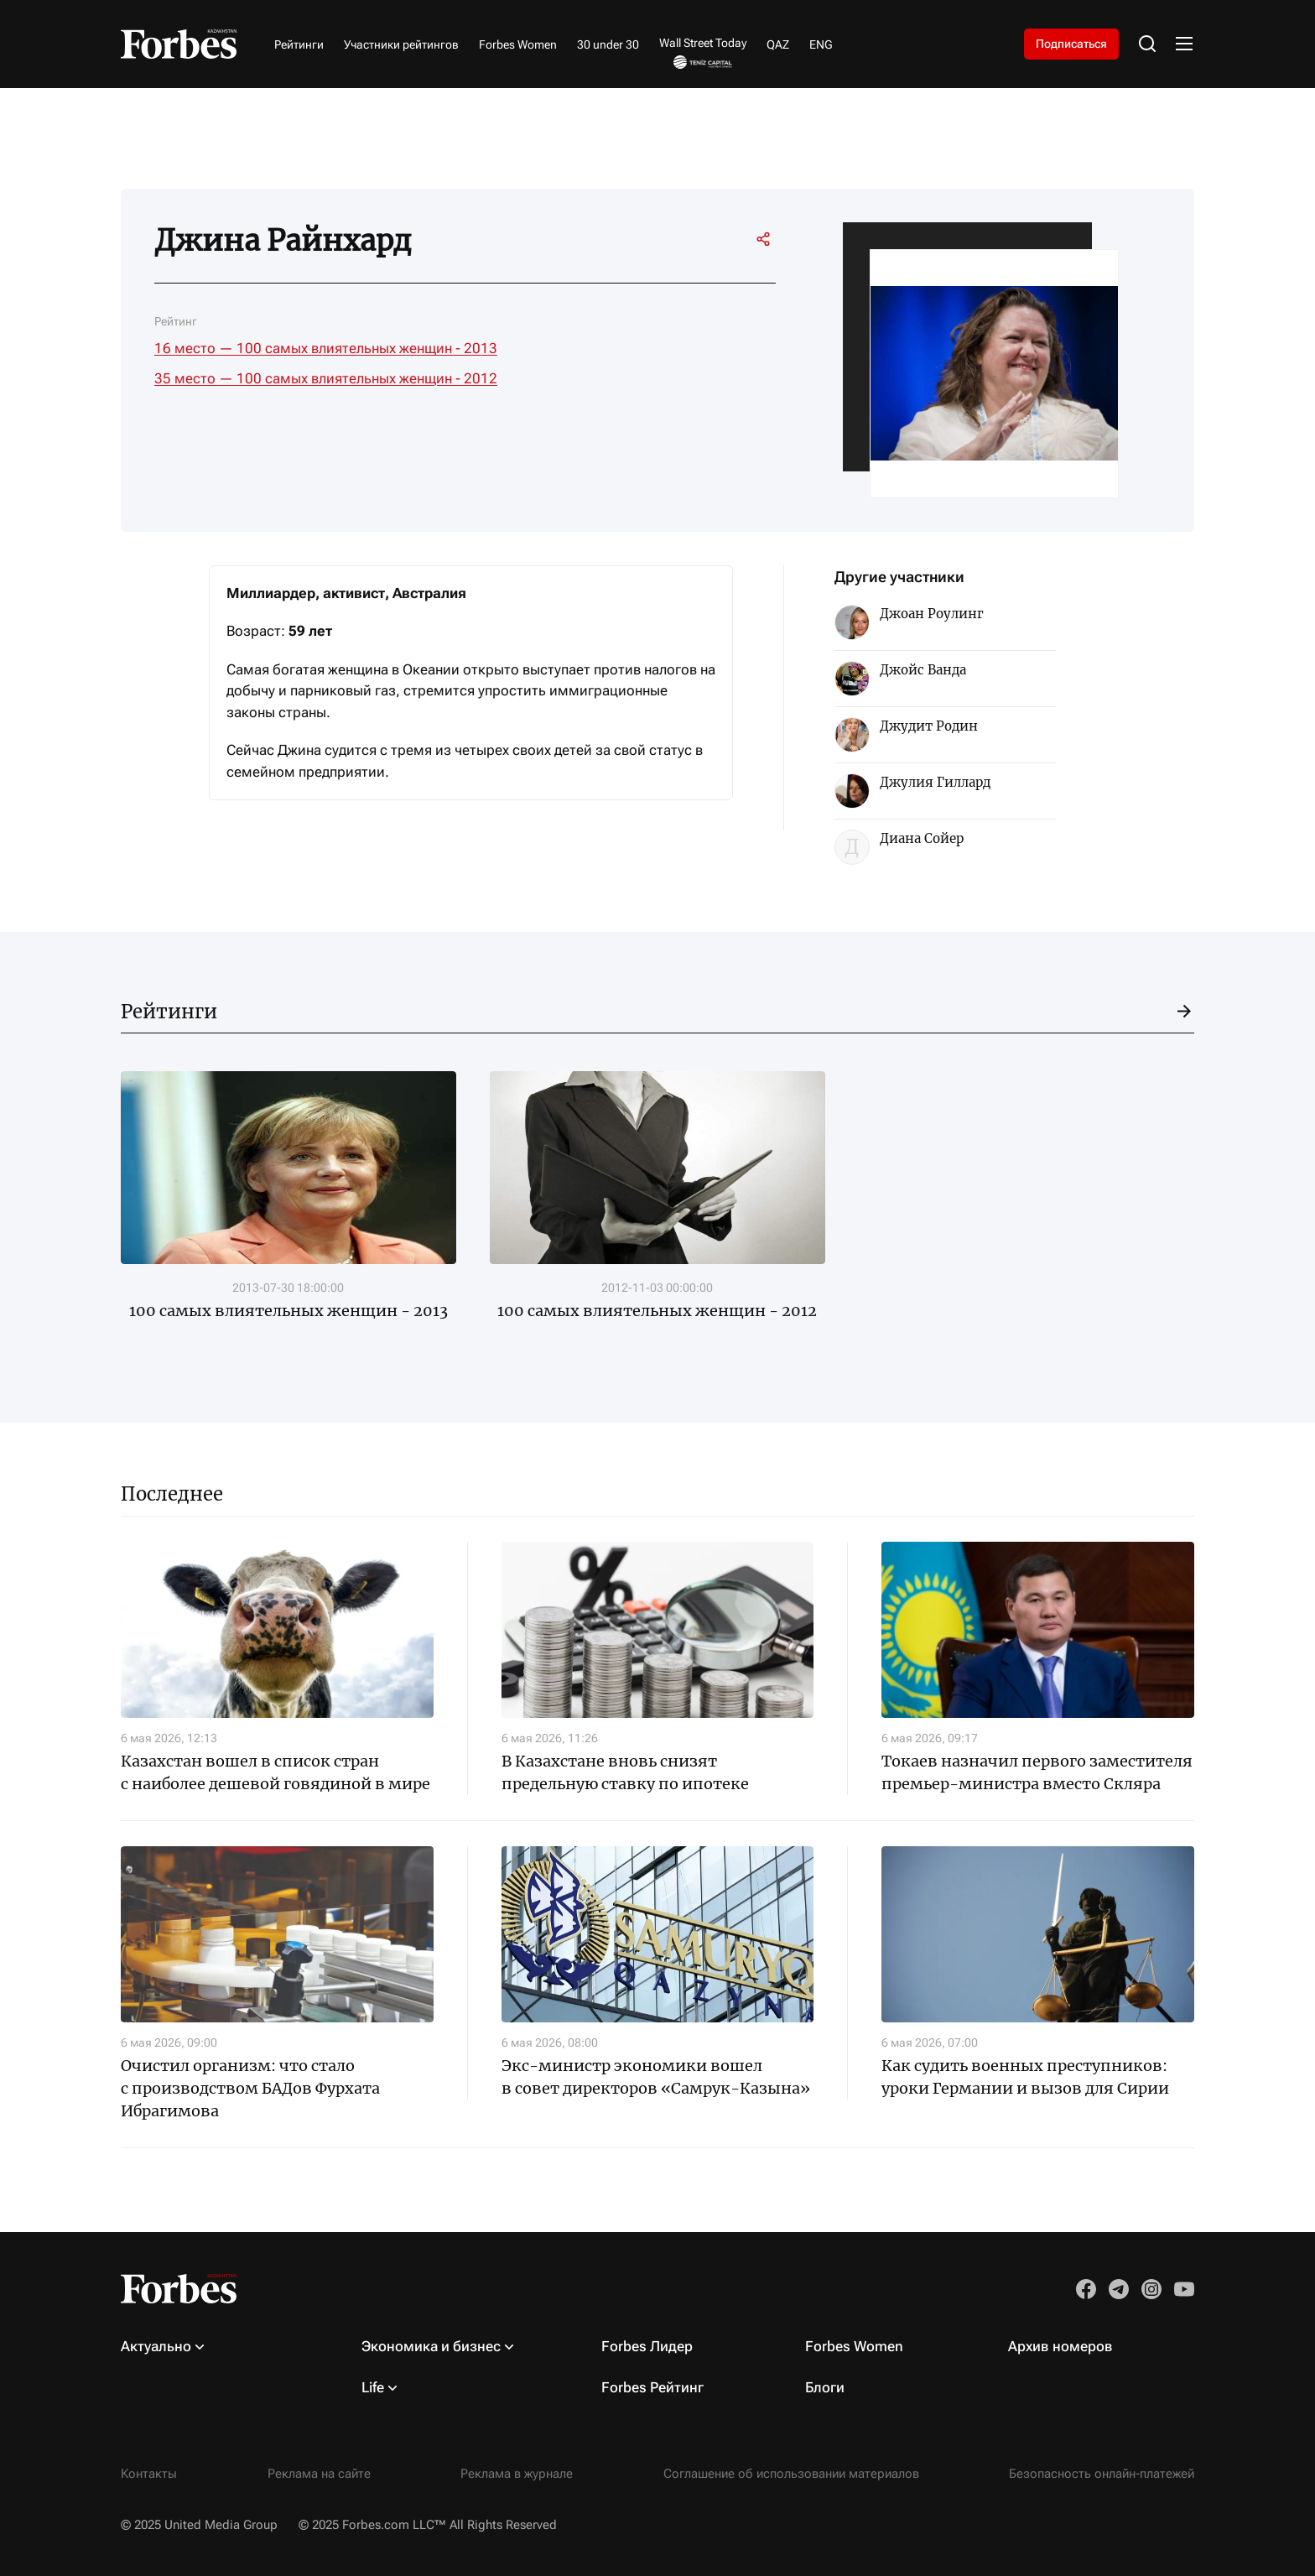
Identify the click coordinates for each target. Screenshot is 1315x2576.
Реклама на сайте (319, 2473)
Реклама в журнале (516, 2473)
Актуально (156, 2346)
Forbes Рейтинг (652, 2387)
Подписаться (1071, 43)
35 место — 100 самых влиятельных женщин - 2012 (325, 378)
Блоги (825, 2387)
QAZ (778, 44)
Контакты (149, 2473)
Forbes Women (518, 44)
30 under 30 (608, 44)
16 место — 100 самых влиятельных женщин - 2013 (325, 348)
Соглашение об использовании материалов (791, 2473)
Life (372, 2387)
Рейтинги (299, 44)
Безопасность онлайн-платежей (1101, 2473)
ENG (821, 44)
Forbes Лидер (647, 2346)
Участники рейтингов (401, 44)
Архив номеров (1060, 2346)
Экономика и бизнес (431, 2346)
